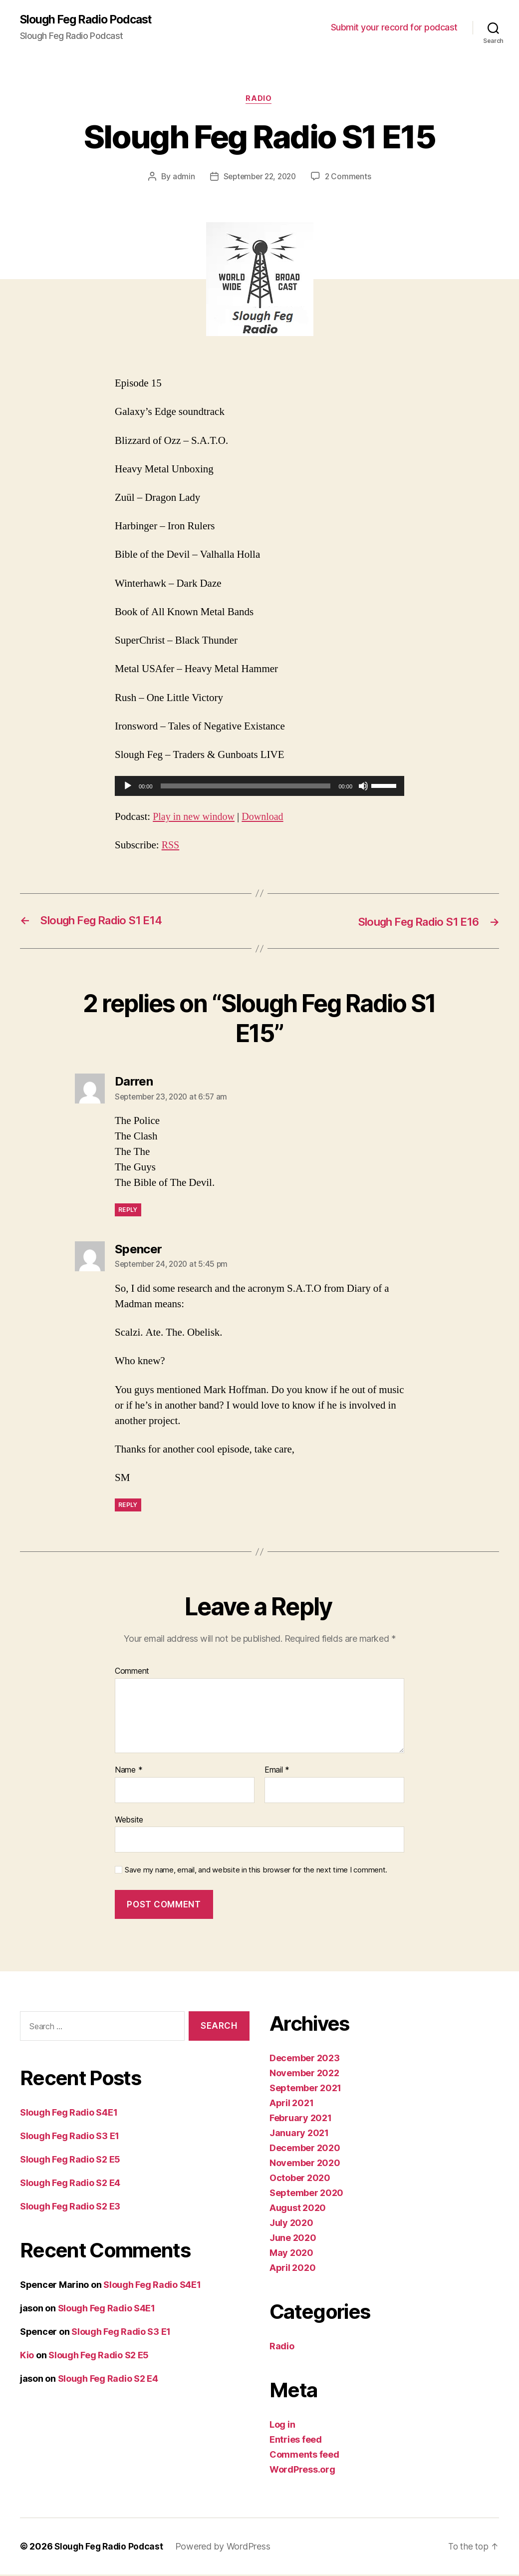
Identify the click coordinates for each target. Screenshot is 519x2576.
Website (129, 1821)
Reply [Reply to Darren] (128, 1210)
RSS (171, 846)
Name (128, 1771)
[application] (259, 787)
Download (267, 817)
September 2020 (306, 2194)
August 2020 (297, 2209)
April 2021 (291, 2104)
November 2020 (304, 2164)
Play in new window (195, 817)
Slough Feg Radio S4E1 (68, 2113)
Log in (282, 2426)
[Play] (128, 787)
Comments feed (304, 2456)
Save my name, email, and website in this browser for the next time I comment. (256, 1870)
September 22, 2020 (259, 178)
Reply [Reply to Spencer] (128, 1505)
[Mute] (363, 787)
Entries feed (295, 2441)
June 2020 (292, 2239)
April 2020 (292, 2269)
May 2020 (291, 2254)
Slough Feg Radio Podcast (90, 20)
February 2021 (300, 2119)
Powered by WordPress (225, 2548)
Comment (132, 1672)
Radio (259, 99)
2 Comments (350, 178)
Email (276, 1771)
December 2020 (304, 2149)
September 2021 (305, 2089)
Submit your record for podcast (394, 27)
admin (181, 178)
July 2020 (291, 2224)
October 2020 (299, 2179)
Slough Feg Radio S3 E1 (69, 2137)
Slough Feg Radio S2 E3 (70, 2207)
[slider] (246, 787)
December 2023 (304, 2059)
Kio (27, 2356)
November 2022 (304, 2074)
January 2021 (299, 2134)
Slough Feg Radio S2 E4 (70, 2184)
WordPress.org (302, 2471)
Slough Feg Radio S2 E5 (70, 2160)
